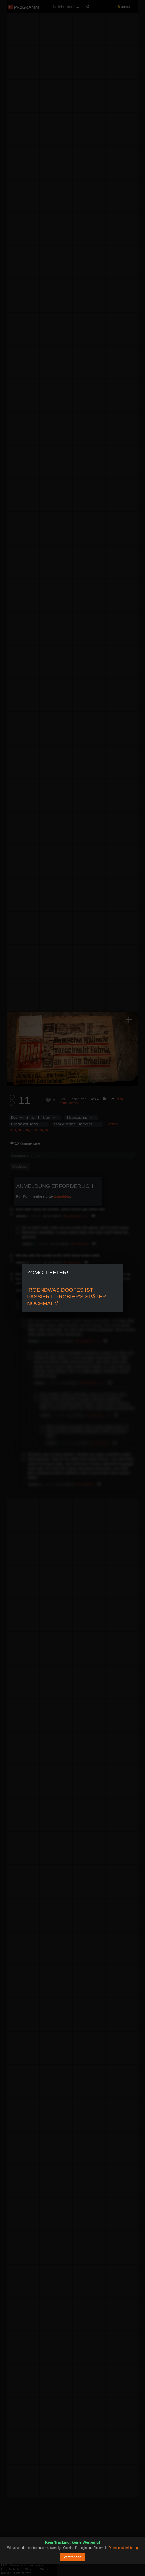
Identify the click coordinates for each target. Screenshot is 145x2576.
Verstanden (72, 2557)
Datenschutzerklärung (123, 2548)
